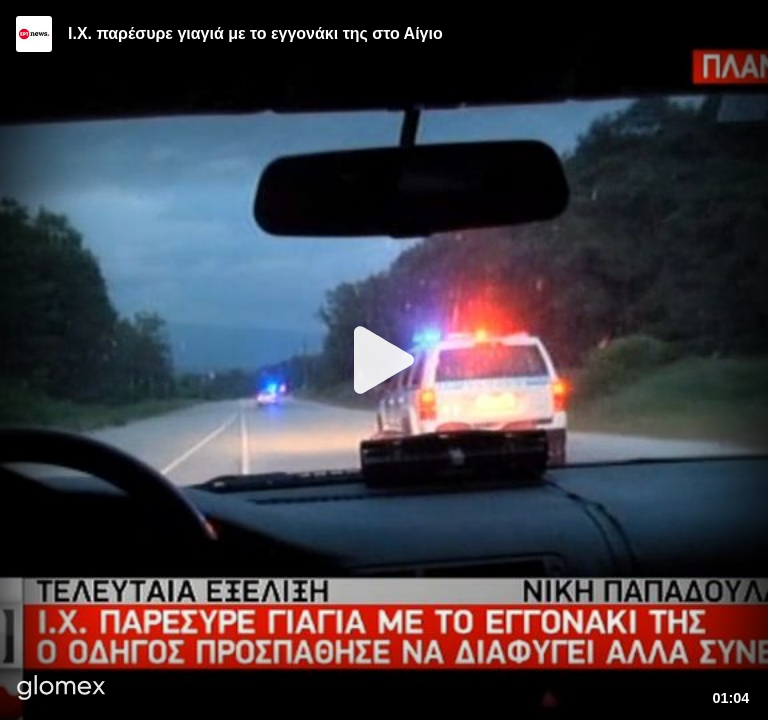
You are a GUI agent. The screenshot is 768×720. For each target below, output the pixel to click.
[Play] (384, 360)
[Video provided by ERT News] (34, 34)
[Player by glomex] (61, 689)
